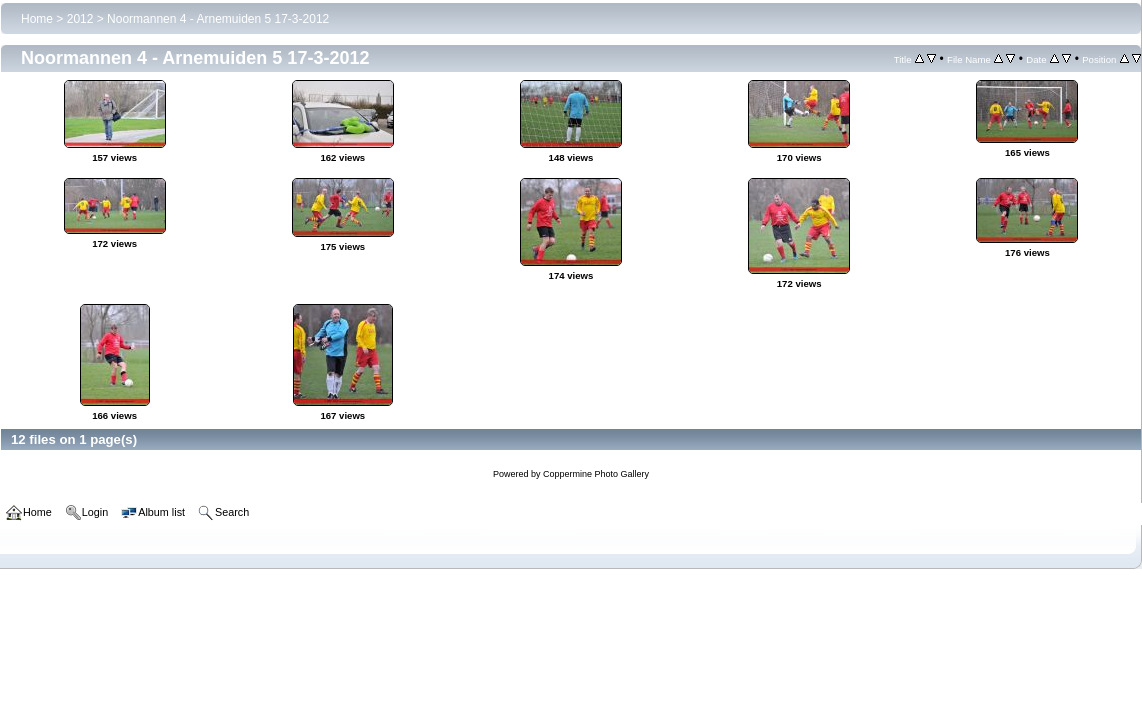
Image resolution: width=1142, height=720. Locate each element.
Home (37, 19)
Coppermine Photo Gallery (596, 474)
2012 (80, 19)
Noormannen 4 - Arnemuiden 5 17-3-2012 (218, 19)
